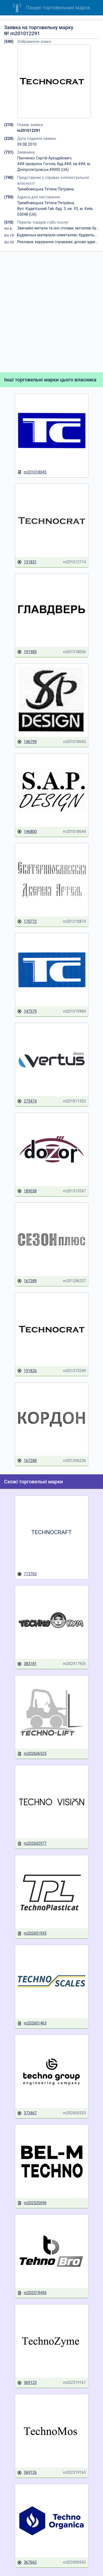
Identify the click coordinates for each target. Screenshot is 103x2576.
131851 (27, 562)
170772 (27, 921)
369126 (27, 2472)
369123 (27, 2382)
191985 (27, 652)
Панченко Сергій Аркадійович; (44, 158)
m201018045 (32, 472)
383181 (27, 1663)
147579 (27, 1011)
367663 (27, 2562)
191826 (27, 1371)
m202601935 (32, 1933)
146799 (27, 741)
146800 (27, 831)
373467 (27, 2113)
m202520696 (32, 2203)
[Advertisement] (51, 312)
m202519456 (32, 2292)
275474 (27, 1101)
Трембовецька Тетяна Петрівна (45, 189)
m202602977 (32, 1843)
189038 (27, 1191)
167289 (27, 1281)
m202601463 (32, 2023)
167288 (27, 1460)
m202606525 (32, 1753)
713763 (27, 1574)
